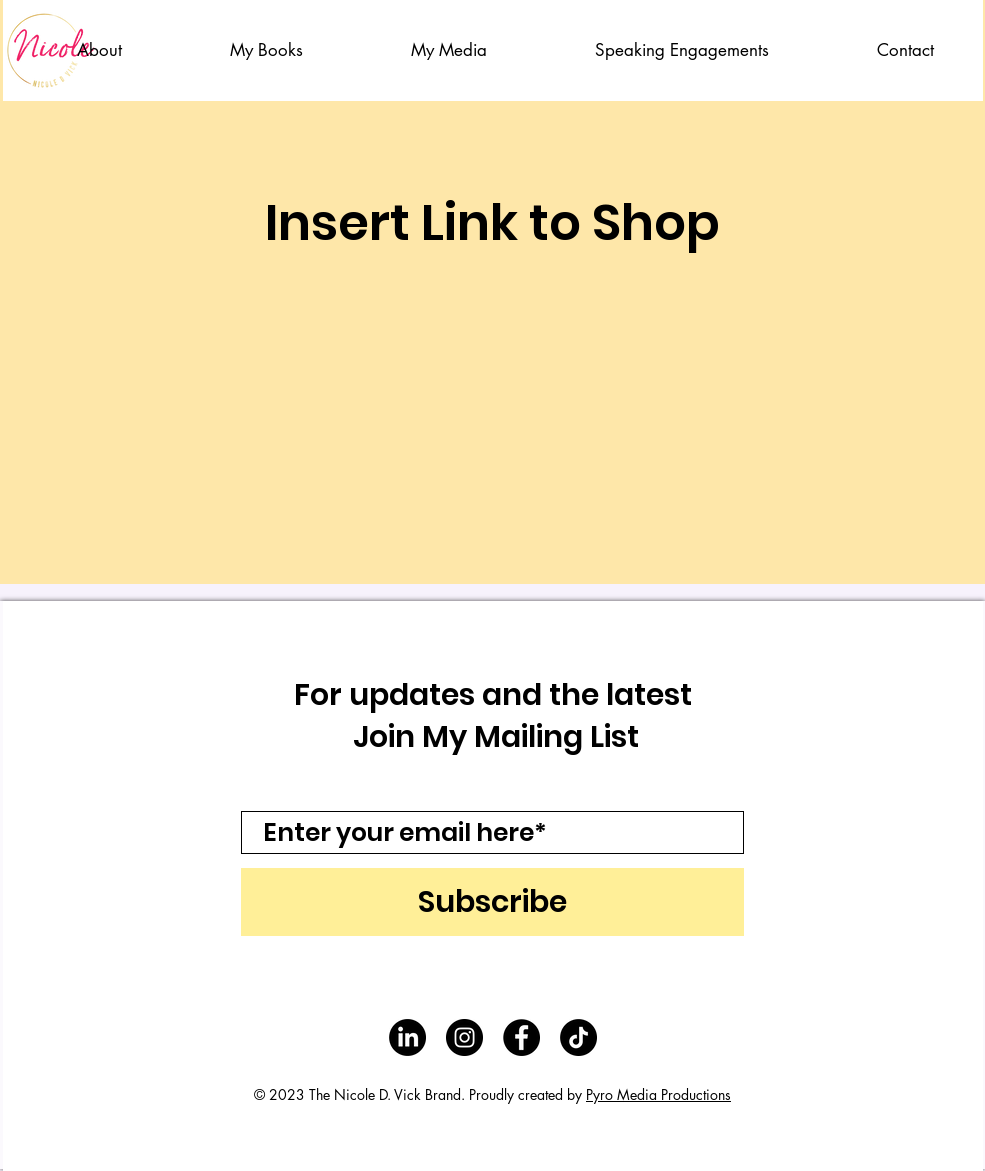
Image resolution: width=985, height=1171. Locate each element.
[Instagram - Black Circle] (464, 1037)
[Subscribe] (492, 902)
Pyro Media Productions (658, 1094)
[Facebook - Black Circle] (521, 1037)
